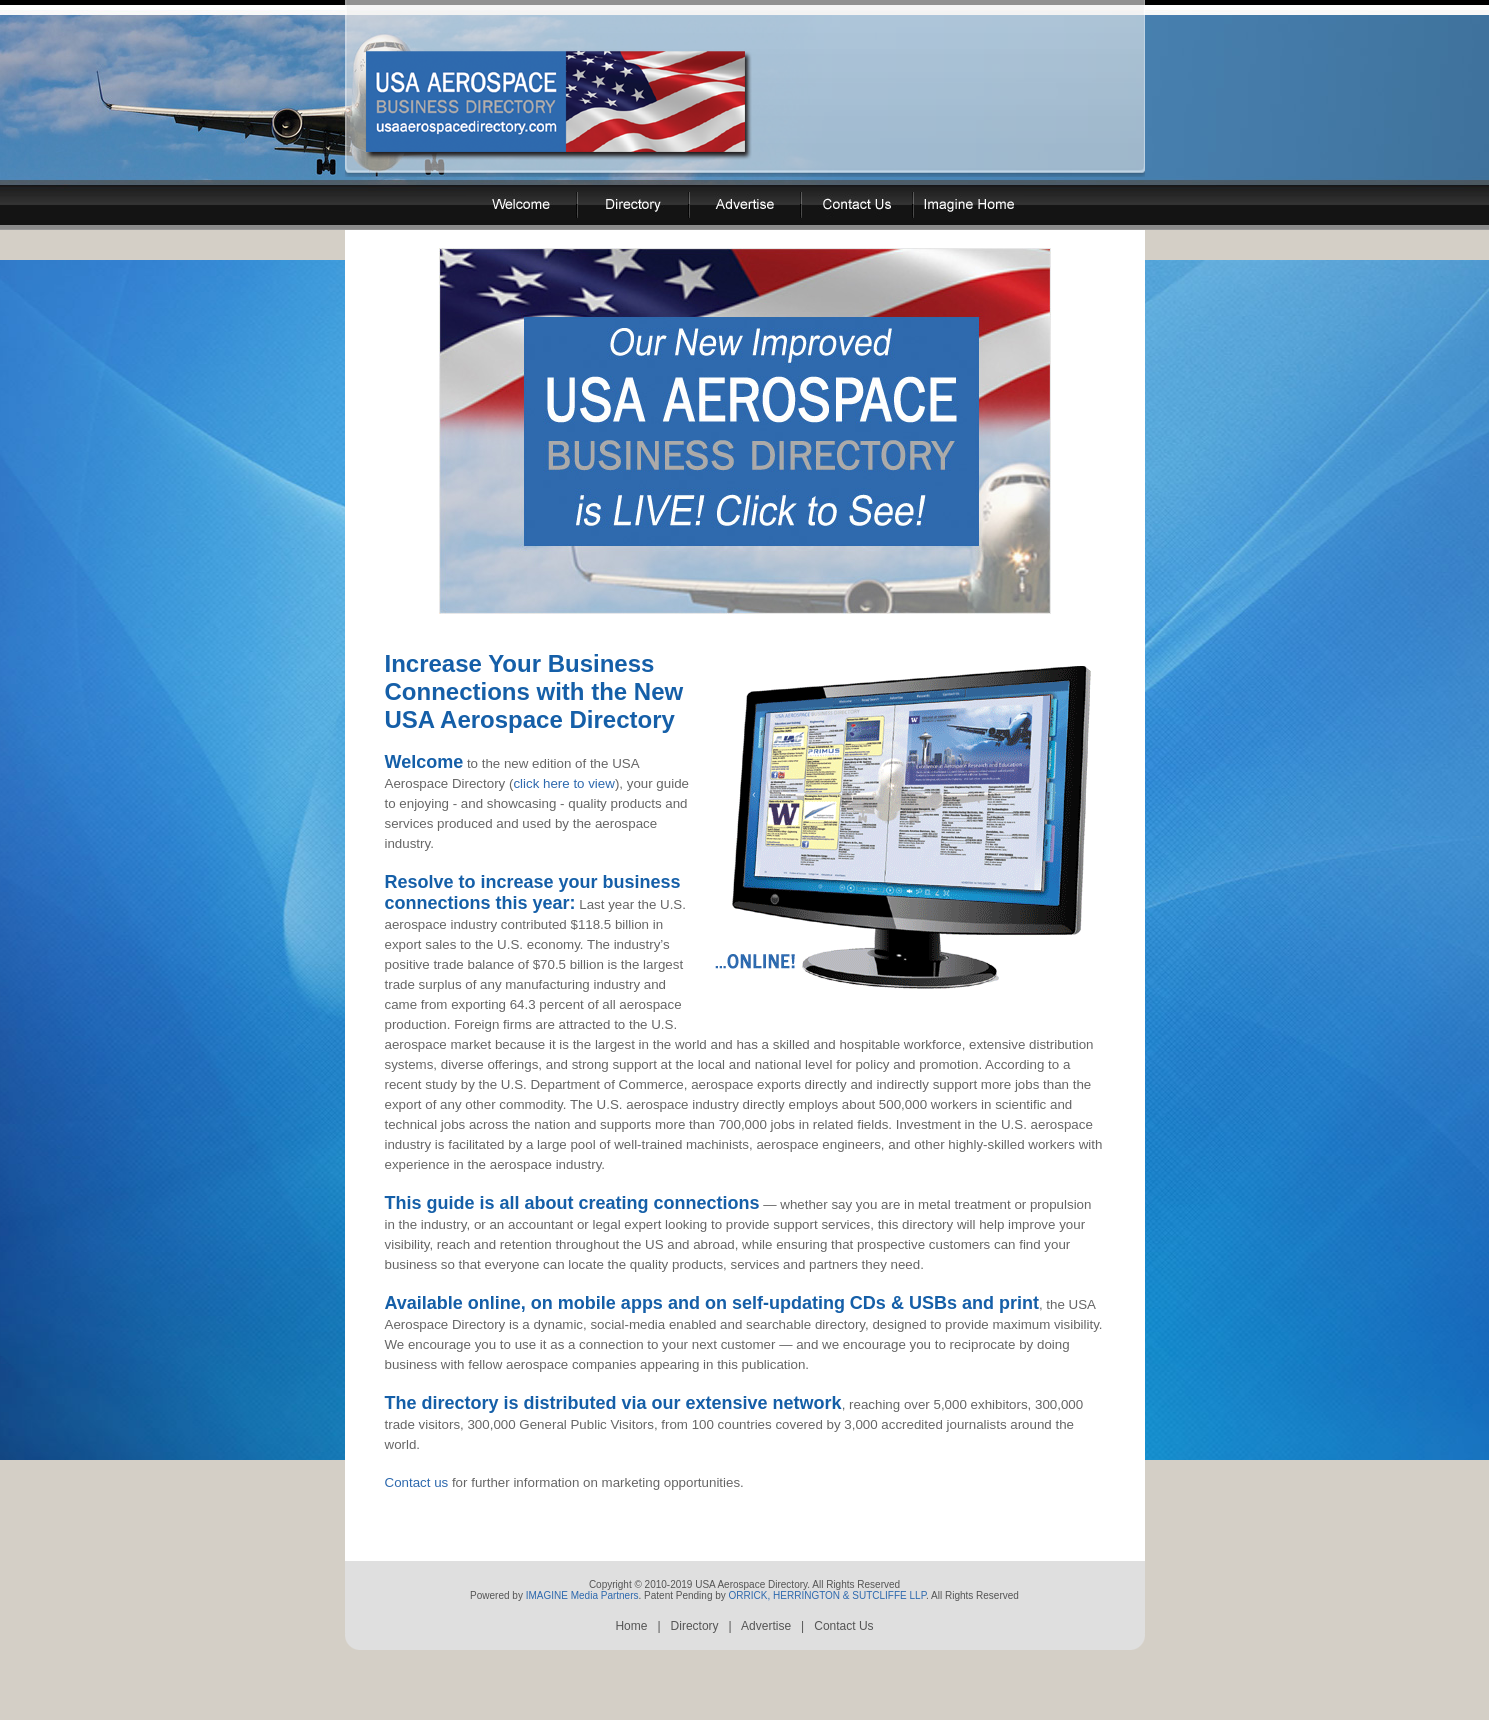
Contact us (417, 1518)
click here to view (563, 799)
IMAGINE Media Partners (582, 1639)
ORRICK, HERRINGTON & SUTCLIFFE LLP (827, 1639)
